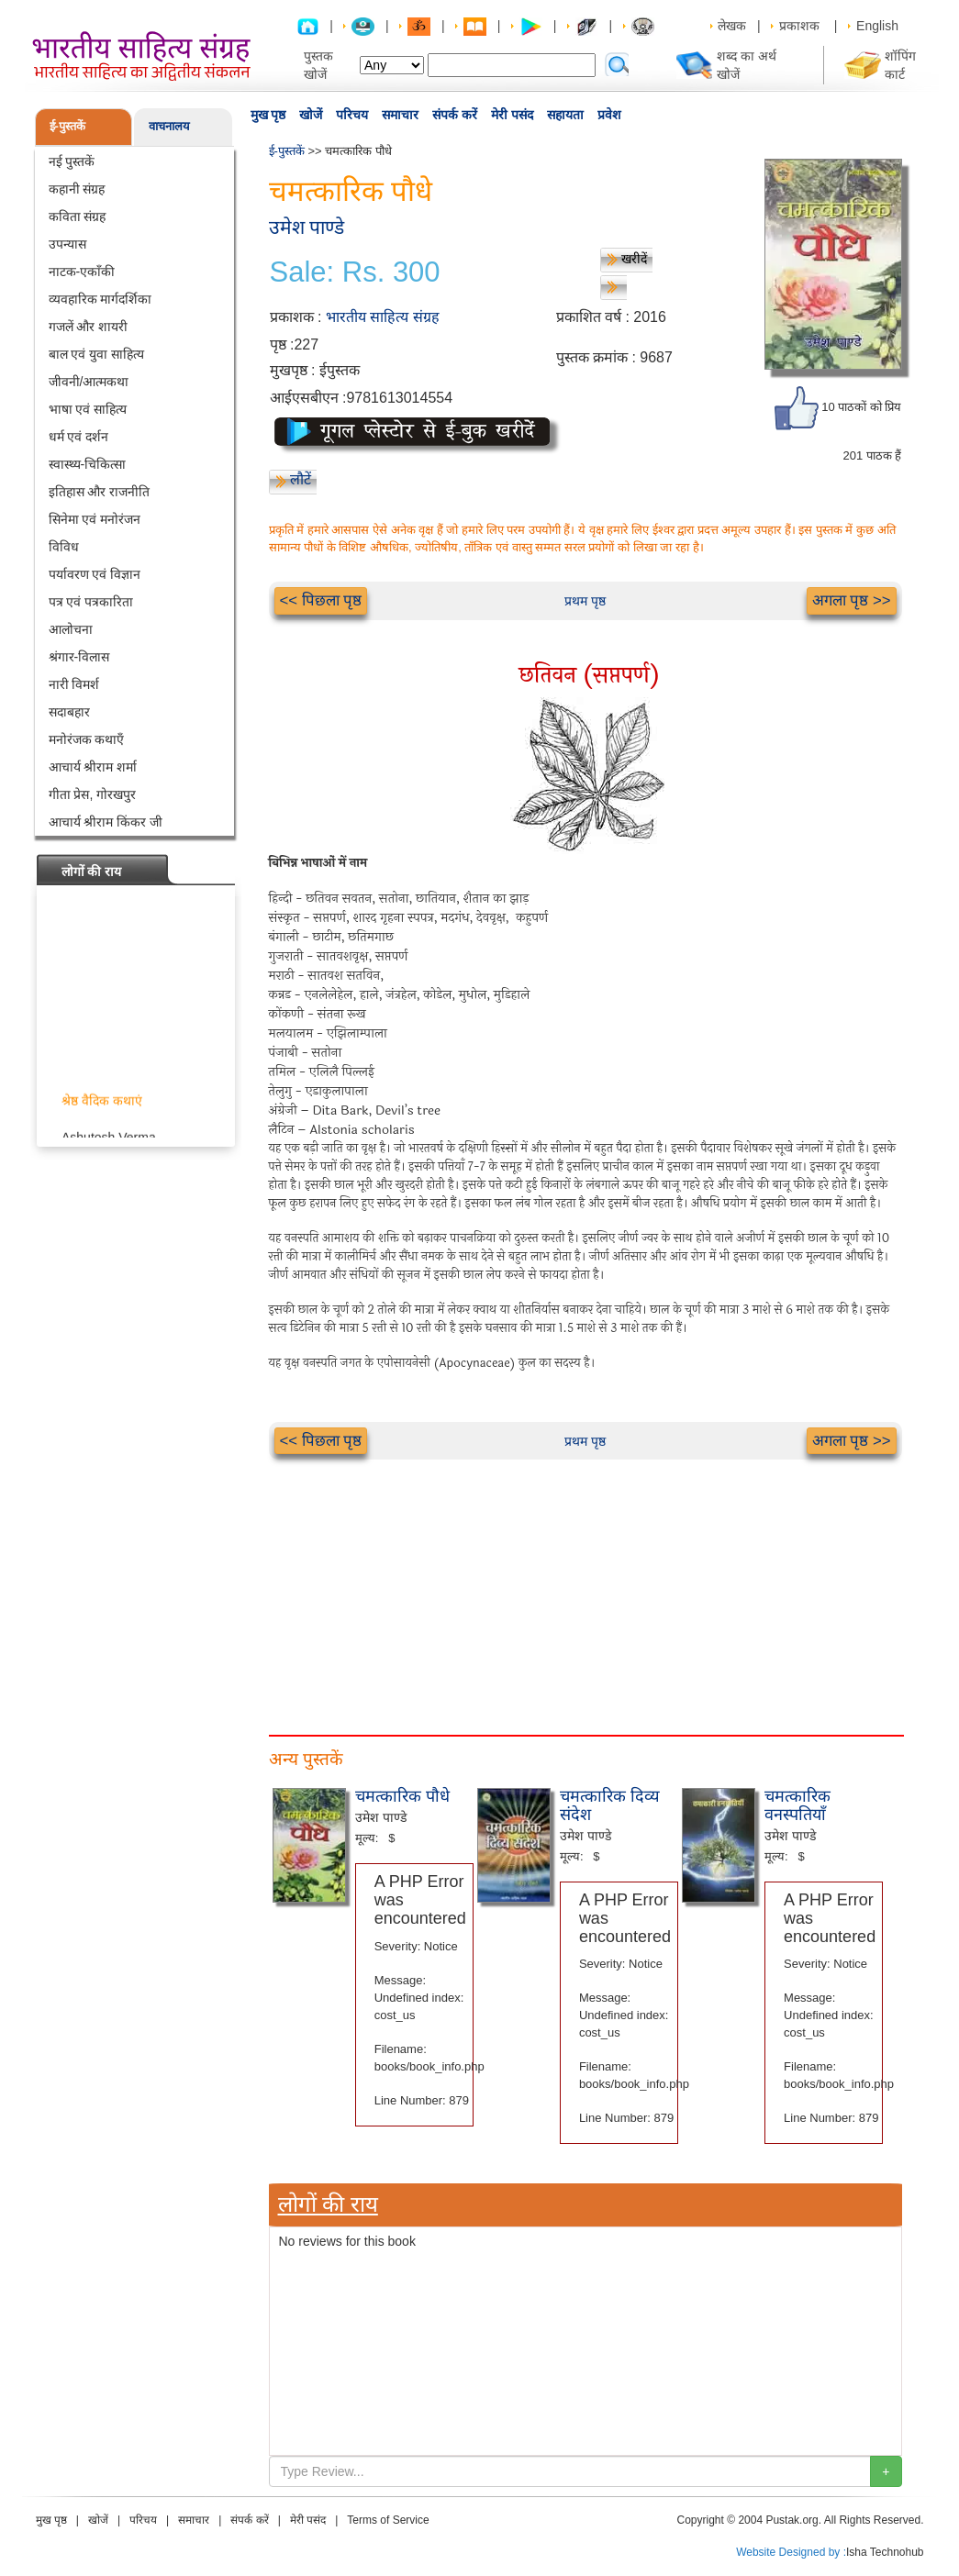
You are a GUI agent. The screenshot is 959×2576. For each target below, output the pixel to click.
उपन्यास (67, 244)
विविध (64, 546)
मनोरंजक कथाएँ (87, 739)
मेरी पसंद (512, 114)
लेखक (732, 25)
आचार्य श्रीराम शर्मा (93, 767)
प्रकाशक (799, 25)
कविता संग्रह (77, 216)
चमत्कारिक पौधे (402, 1796)
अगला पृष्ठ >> (851, 600)
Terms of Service (388, 2520)
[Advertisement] (585, 1588)
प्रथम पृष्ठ (585, 601)
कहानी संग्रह (77, 189)
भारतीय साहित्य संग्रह (383, 317)
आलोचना (71, 629)
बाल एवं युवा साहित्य (97, 354)
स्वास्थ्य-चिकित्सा (88, 464)
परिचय (352, 114)
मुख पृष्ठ (268, 114)
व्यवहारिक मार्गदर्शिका (100, 299)
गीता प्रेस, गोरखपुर (93, 794)
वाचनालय (169, 126)
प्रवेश (609, 114)
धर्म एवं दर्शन (79, 436)
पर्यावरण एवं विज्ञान (95, 574)
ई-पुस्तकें (67, 126)
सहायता (565, 114)
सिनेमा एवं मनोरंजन (95, 519)
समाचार (400, 114)
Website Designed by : (791, 2552)
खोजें (310, 114)
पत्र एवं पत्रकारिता (91, 601)
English (877, 25)
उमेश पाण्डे (307, 227)
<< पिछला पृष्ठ (321, 600)
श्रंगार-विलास (79, 657)
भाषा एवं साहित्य (88, 409)
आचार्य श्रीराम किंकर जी (106, 822)
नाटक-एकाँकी (82, 271)
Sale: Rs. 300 (355, 272)
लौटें (300, 479)
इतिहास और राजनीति (100, 491)
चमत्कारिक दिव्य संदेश (610, 1805)
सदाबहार (69, 712)
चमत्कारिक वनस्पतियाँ (797, 1805)
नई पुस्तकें (72, 161)
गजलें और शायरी (88, 326)
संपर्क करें (454, 114)
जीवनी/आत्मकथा (89, 381)
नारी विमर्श (74, 684)
